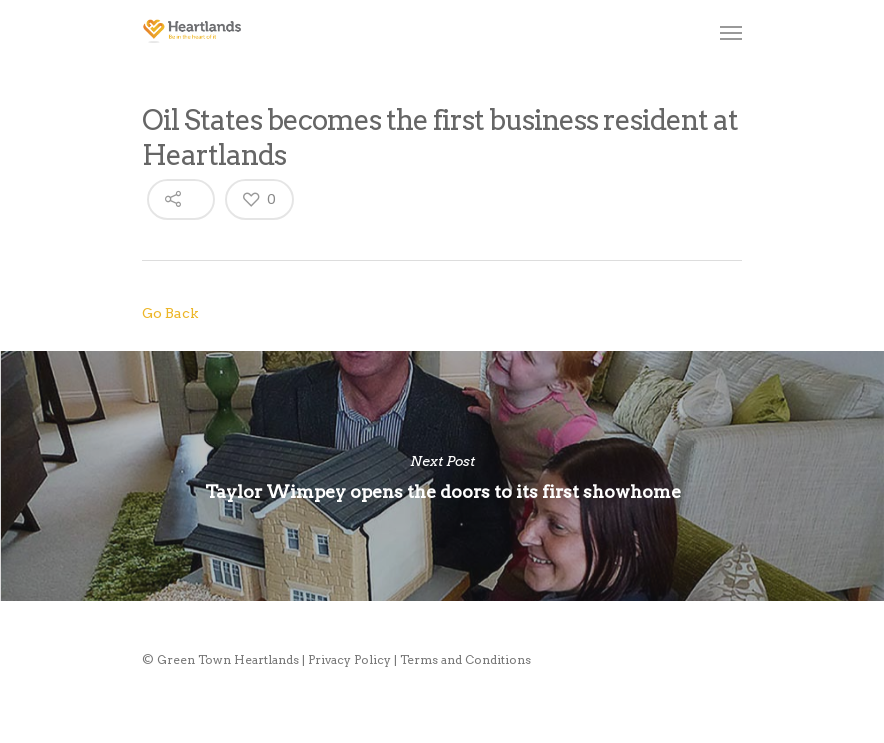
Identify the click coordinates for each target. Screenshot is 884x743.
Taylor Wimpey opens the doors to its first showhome (442, 476)
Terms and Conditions (465, 659)
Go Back (170, 313)
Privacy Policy (349, 659)
